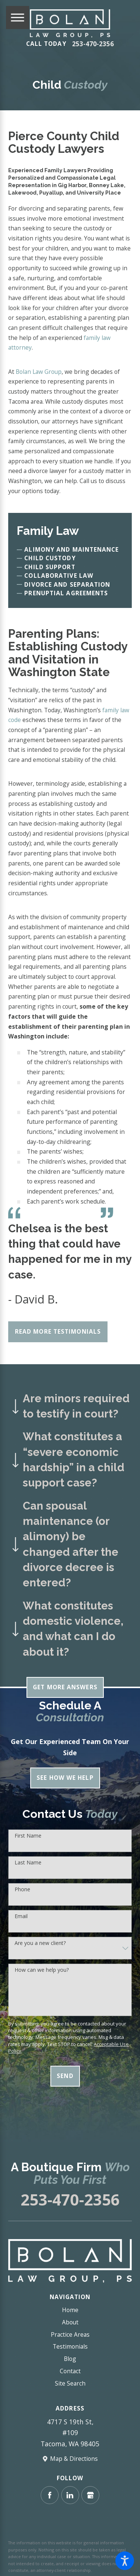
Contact (70, 2371)
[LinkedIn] (70, 2495)
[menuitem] (69, 2310)
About (70, 2322)
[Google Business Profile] (90, 2495)
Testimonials (70, 2346)
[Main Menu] (17, 17)
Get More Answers (65, 1687)
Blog (70, 2359)
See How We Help (65, 1777)
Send (65, 2076)
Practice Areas (70, 2334)
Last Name (28, 1863)
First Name (28, 1836)
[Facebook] (50, 2495)
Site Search (70, 2383)
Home (70, 2310)
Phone (22, 1889)
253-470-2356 (93, 44)
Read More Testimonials (58, 1331)
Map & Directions (74, 2458)
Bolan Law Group (39, 372)
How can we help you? (42, 1970)
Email (21, 1916)
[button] (124, 2560)
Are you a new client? (40, 1943)
